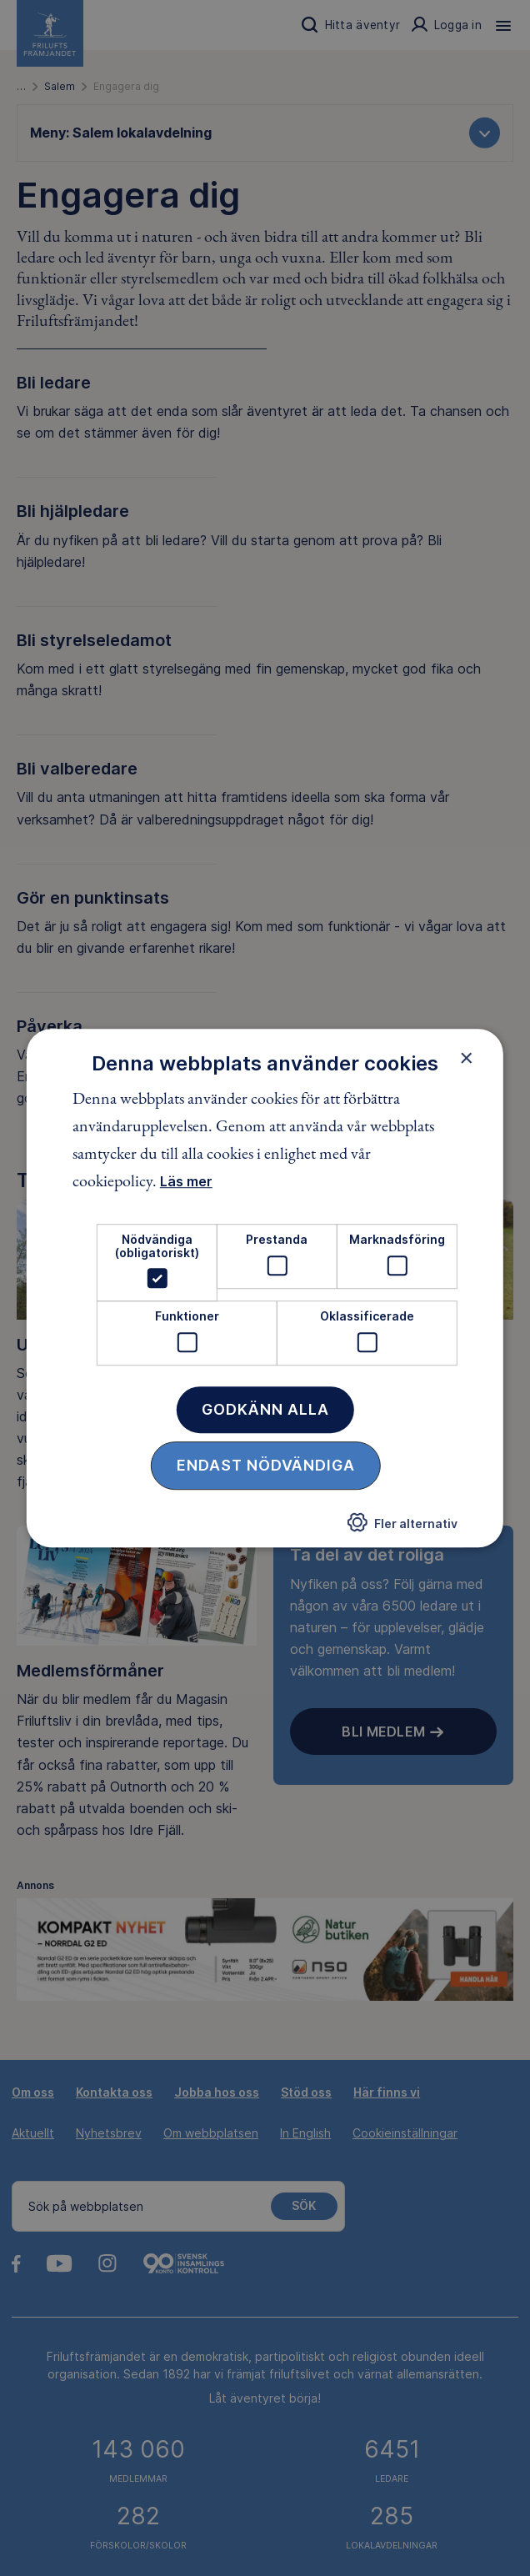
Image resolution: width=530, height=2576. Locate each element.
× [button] (466, 1058)
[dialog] (265, 1288)
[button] (402, 1527)
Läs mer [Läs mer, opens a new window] (186, 1182)
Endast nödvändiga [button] (266, 1465)
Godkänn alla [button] (265, 1409)
